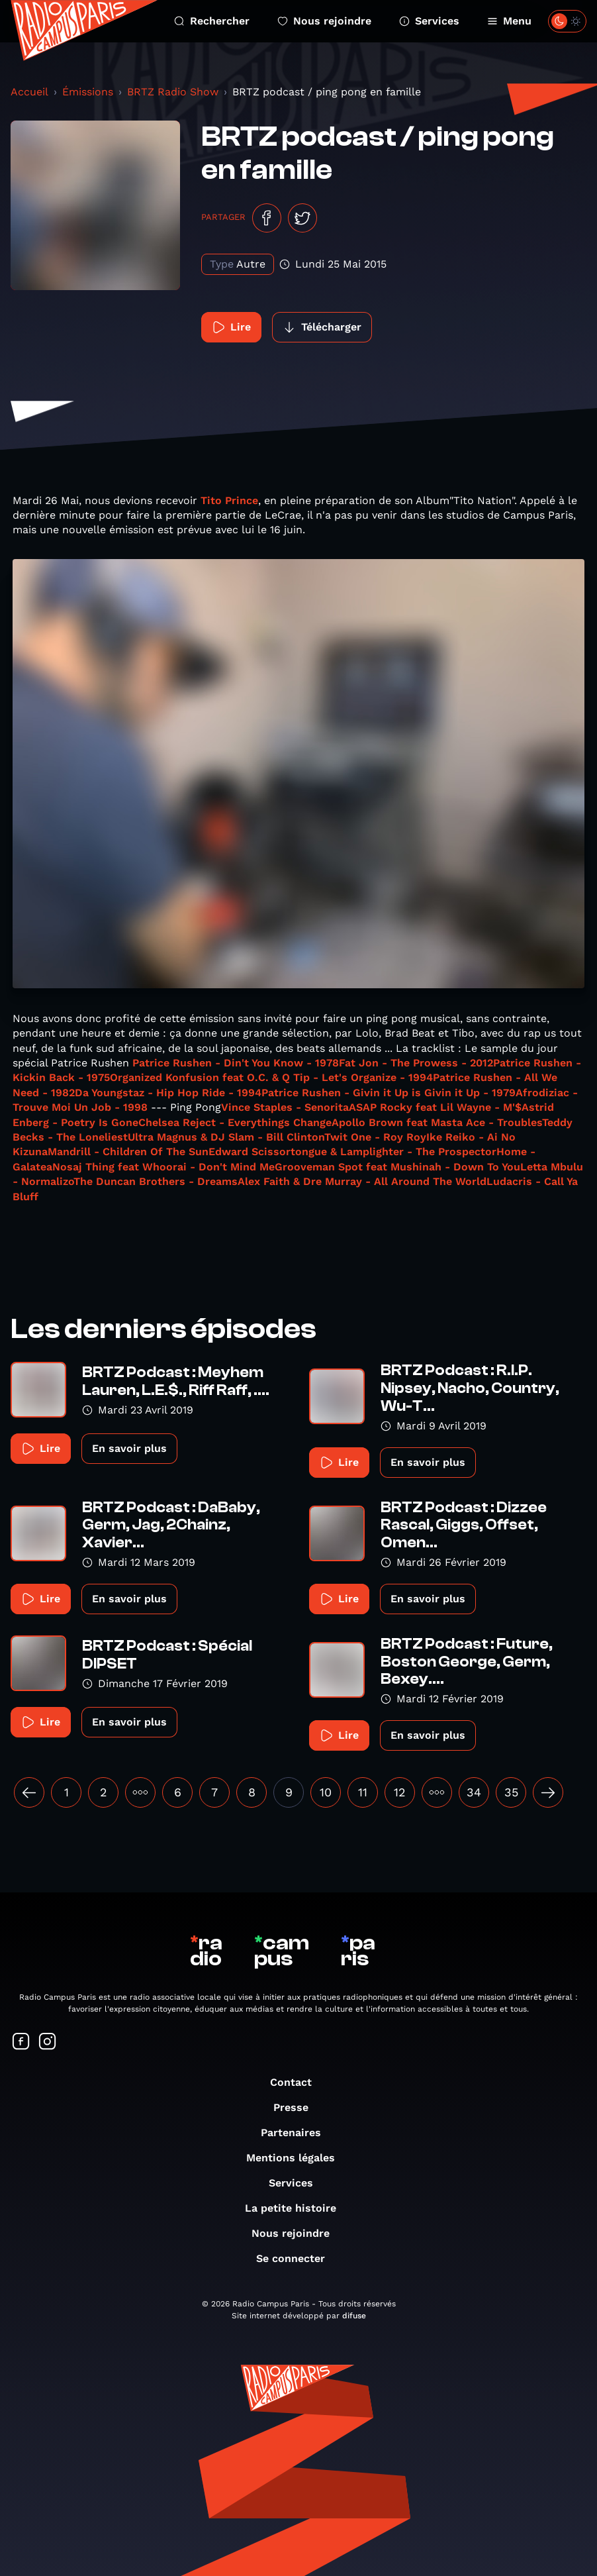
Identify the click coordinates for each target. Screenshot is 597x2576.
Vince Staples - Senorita (285, 1107)
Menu (509, 21)
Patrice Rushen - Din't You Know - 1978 (235, 1062)
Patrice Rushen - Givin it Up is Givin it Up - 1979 (388, 1092)
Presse (297, 2107)
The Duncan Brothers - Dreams (155, 1181)
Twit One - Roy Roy (375, 1137)
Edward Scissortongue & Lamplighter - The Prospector (352, 1151)
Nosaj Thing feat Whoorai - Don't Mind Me (163, 1166)
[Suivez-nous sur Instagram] (47, 2042)
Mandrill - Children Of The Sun (128, 1151)
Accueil (29, 91)
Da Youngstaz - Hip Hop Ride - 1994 (168, 1092)
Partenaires (297, 2132)
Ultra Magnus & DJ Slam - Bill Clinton (226, 1137)
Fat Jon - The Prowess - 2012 (416, 1062)
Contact (297, 2082)
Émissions (87, 91)
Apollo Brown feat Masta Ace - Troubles (437, 1122)
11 (362, 1792)
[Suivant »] (548, 1792)
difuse (354, 2315)
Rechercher (212, 21)
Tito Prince (229, 500)
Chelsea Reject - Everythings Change (235, 1122)
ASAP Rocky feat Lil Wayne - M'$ (435, 1107)
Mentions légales (297, 2157)
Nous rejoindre (324, 21)
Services (429, 21)
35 (511, 1792)
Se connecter (297, 2258)
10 (326, 1792)
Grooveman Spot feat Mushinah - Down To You (397, 1166)
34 (474, 1792)
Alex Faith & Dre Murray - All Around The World (362, 1181)
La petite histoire (297, 2208)
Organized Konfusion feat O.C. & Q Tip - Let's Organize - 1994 (271, 1077)
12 (400, 1792)
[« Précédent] (29, 1792)
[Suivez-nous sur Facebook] (21, 2042)
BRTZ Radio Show (172, 91)
